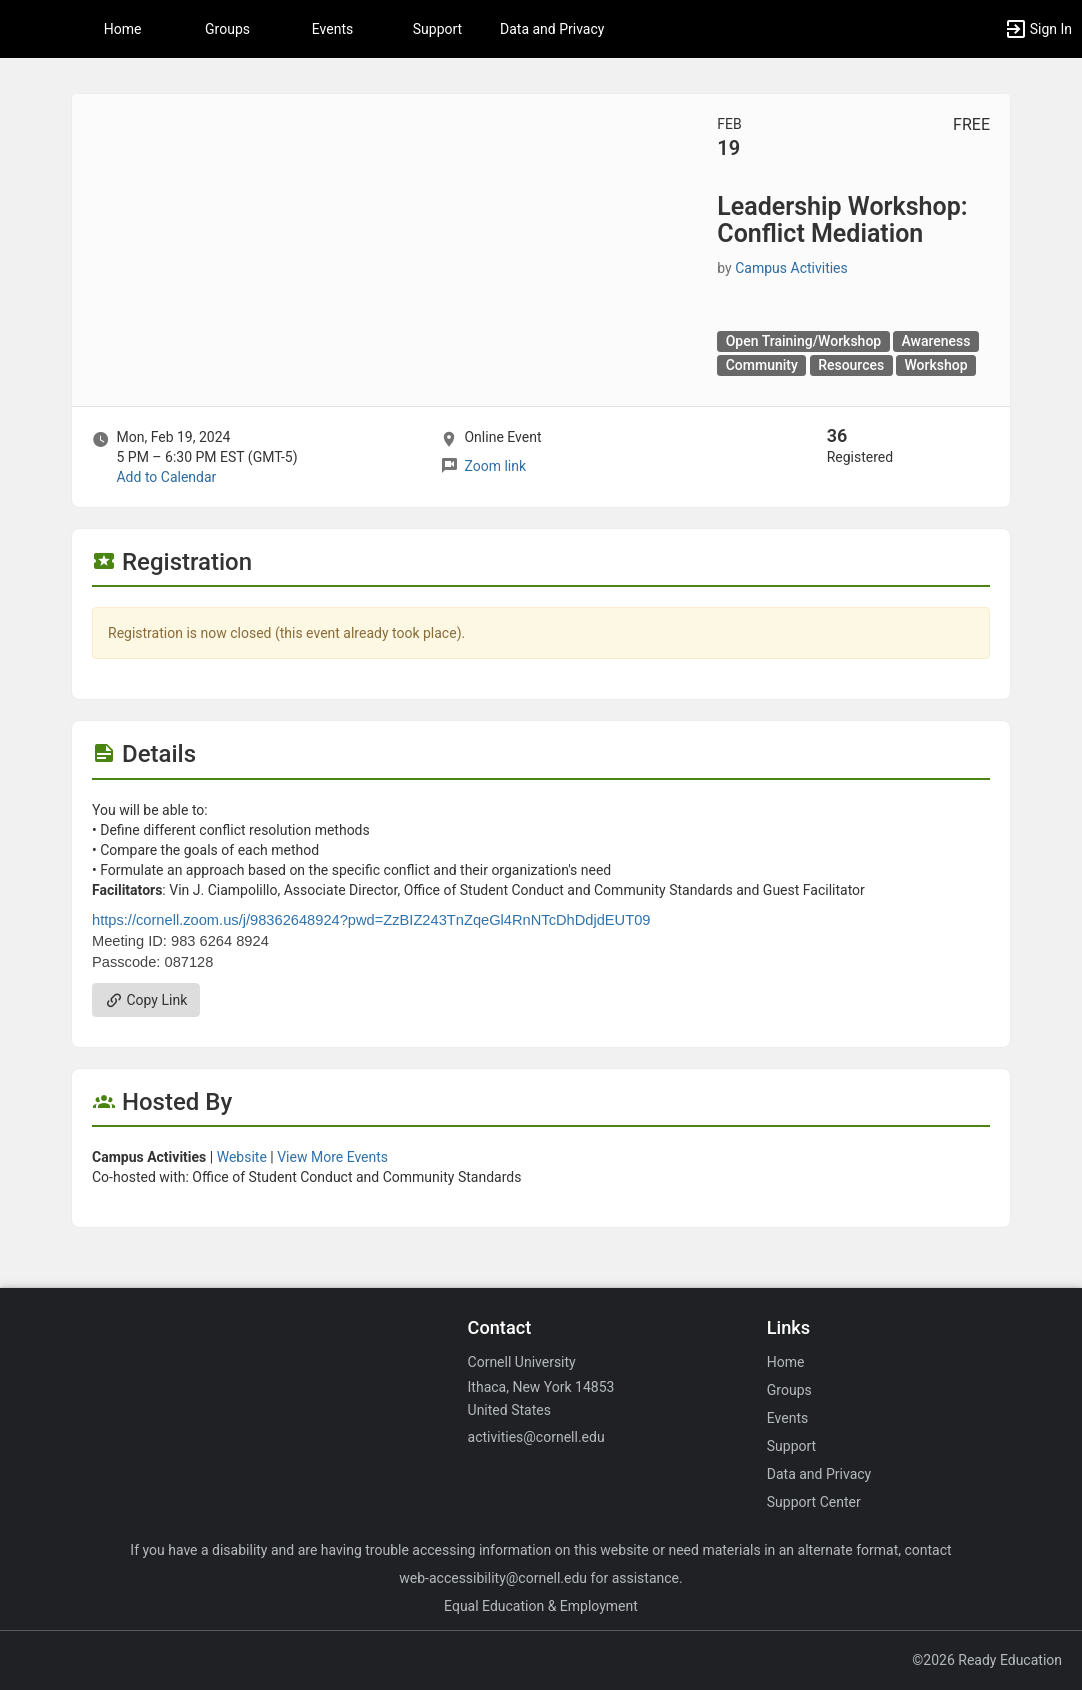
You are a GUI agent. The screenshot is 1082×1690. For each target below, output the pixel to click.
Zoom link (495, 466)
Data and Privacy (552, 29)
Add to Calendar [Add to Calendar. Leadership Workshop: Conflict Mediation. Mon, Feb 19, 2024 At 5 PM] (166, 477)
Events (332, 29)
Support (437, 29)
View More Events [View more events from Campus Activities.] (332, 1157)
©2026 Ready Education (987, 1660)
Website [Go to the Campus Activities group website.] (242, 1157)
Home (786, 1362)
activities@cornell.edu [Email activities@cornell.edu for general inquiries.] (536, 1437)
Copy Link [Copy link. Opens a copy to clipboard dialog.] (146, 1000)
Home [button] (123, 29)
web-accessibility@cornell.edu (493, 1578)
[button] (25, 29)
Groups (227, 29)
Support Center (814, 1502)
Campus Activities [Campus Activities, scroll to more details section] (791, 268)
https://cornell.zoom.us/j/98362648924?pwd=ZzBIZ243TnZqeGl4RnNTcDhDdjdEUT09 (371, 920)
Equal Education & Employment (541, 1606)
